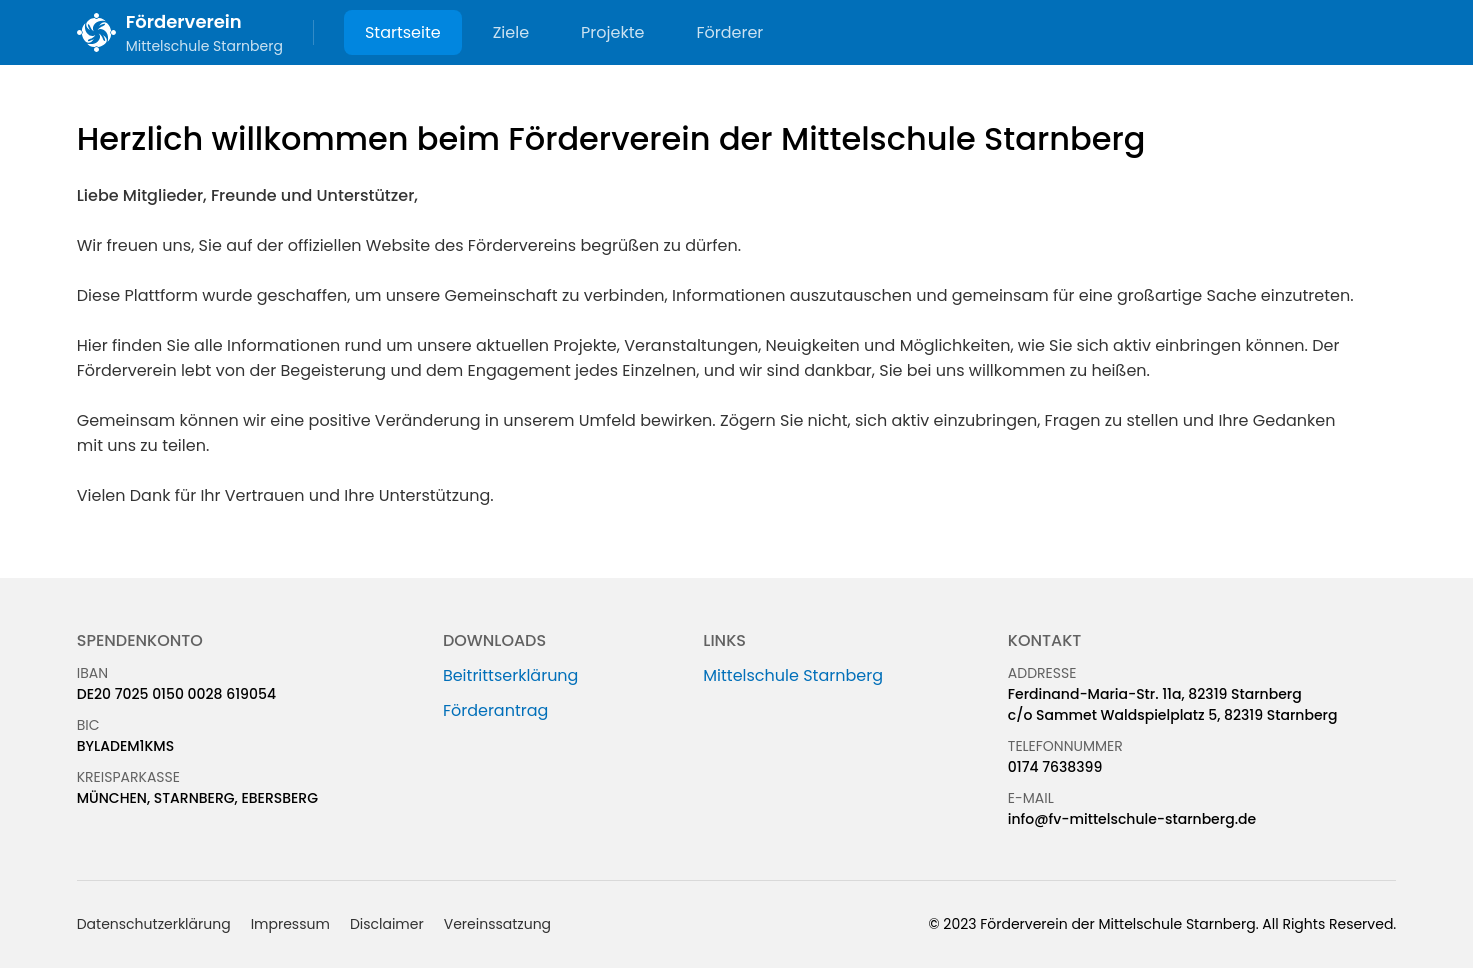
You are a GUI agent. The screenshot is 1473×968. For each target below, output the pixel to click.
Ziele (511, 32)
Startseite (403, 32)
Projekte (612, 32)
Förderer (729, 32)
